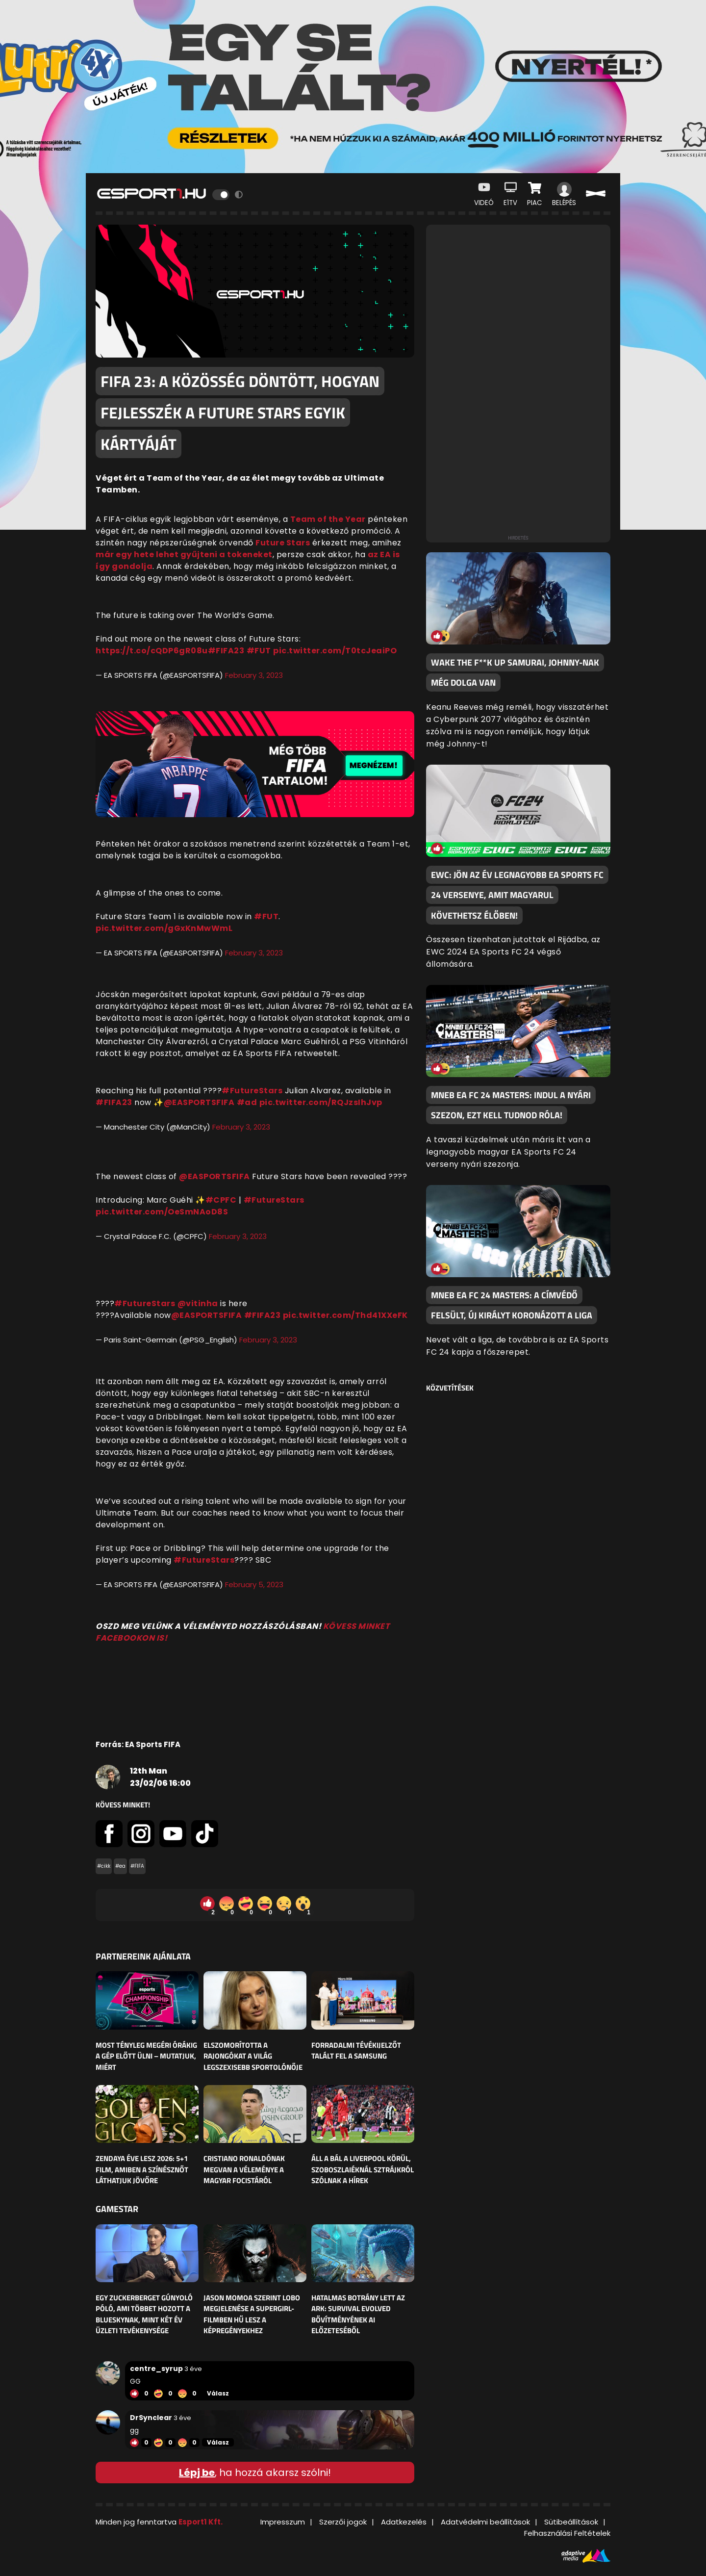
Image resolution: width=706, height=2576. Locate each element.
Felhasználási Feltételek (567, 2533)
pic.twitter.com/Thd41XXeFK (345, 1315)
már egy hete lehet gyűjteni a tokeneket (184, 554)
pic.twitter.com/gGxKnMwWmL (164, 928)
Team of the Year (328, 519)
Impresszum (282, 2522)
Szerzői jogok (343, 2522)
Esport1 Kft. (200, 2522)
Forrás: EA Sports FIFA (138, 1744)
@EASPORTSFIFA (199, 1102)
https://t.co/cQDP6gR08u (152, 650)
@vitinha (197, 1303)
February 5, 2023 (254, 1584)
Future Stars (282, 542)
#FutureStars (252, 1090)
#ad (247, 1102)
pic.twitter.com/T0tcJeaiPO (335, 650)
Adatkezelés (404, 2522)
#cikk (103, 1866)
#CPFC (221, 1200)
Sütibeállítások (571, 2522)
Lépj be (197, 2472)
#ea (120, 1866)
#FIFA (137, 1866)
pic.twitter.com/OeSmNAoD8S (162, 1211)
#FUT (259, 650)
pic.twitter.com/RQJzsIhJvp (320, 1102)
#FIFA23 (226, 650)
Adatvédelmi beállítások (485, 2522)
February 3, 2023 (254, 675)
